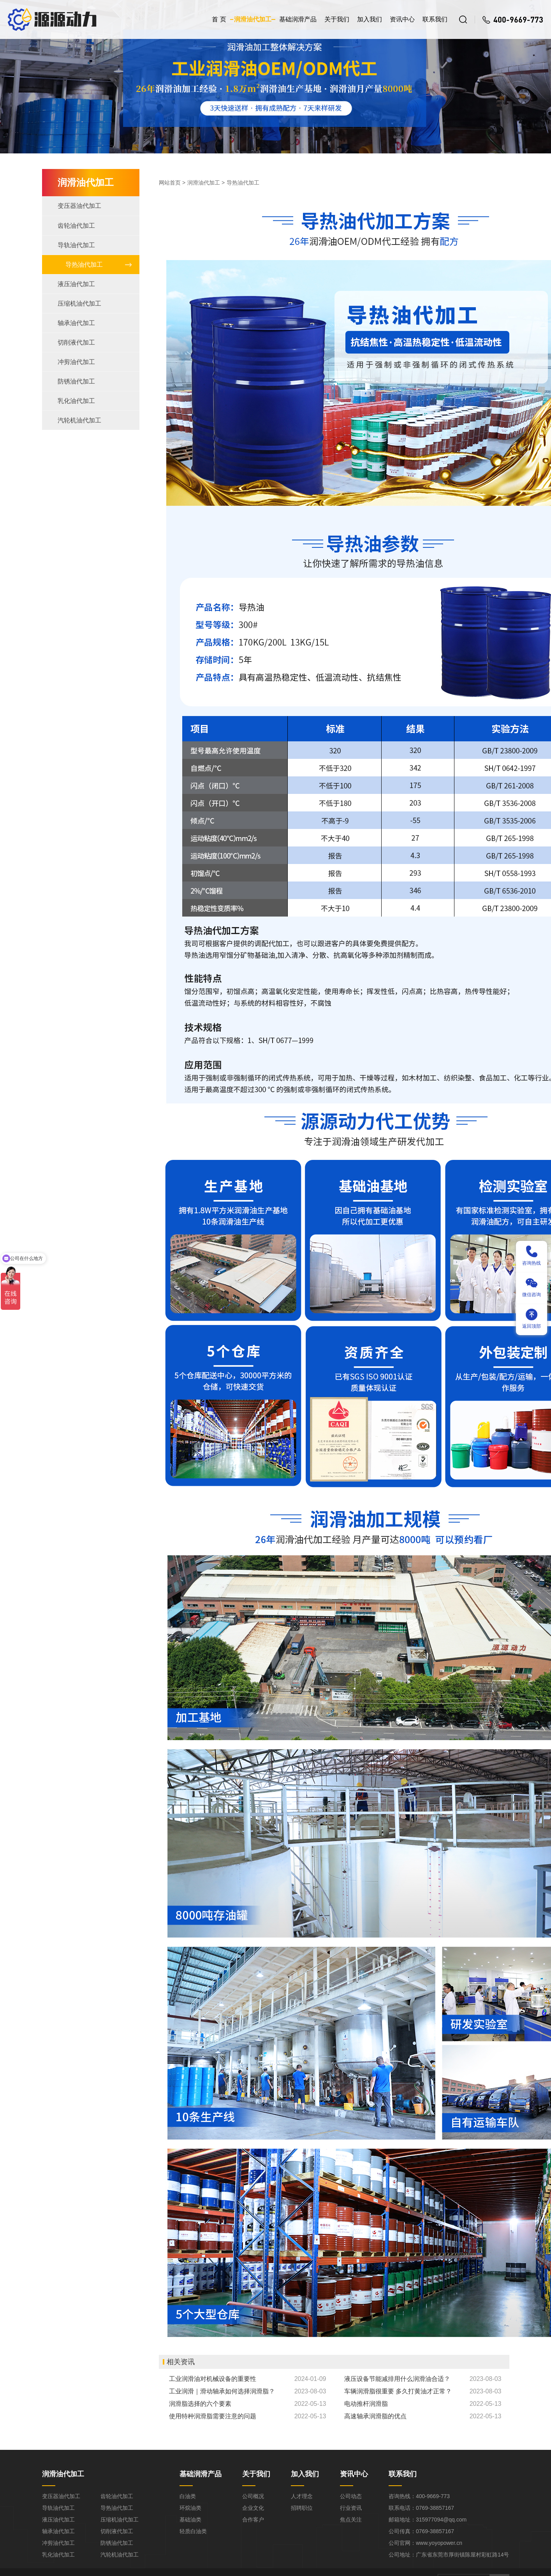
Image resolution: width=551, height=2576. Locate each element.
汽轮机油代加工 (79, 420)
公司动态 (351, 2496)
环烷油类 (190, 2508)
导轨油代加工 (76, 245)
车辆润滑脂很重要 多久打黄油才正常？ (398, 2391)
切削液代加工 (76, 342)
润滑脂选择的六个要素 (200, 2403)
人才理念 (302, 2496)
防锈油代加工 (76, 381)
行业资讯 (351, 2508)
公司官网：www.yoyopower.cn (425, 2543)
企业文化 (253, 2508)
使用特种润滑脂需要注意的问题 (212, 2416)
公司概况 (253, 2496)
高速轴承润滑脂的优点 (375, 2416)
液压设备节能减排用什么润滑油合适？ (397, 2378)
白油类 (188, 2496)
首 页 (219, 19)
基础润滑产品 (298, 19)
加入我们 (369, 19)
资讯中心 (402, 19)
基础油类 (190, 2519)
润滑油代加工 (252, 19)
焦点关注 (351, 2519)
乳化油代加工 (76, 401)
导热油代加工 (84, 264)
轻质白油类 (193, 2531)
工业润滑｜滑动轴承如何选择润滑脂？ (222, 2391)
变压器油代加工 (79, 205)
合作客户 (253, 2519)
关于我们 (336, 19)
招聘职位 (302, 2508)
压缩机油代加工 (79, 303)
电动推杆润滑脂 (366, 2403)
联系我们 (434, 19)
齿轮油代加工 (76, 225)
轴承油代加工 (76, 323)
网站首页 (170, 182)
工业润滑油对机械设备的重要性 (212, 2378)
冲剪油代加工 (76, 362)
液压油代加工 (76, 284)
